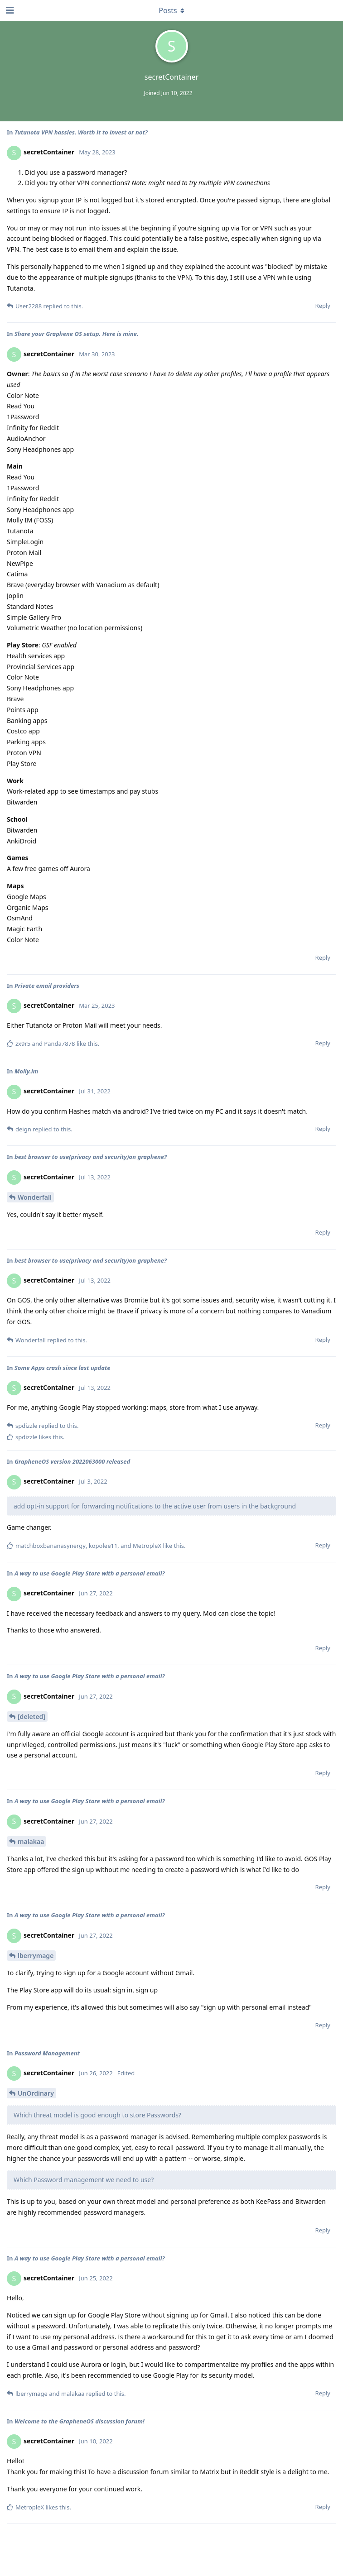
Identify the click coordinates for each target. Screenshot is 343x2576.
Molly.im (26, 1071)
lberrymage (35, 1955)
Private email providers (46, 986)
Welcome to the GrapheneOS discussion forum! (79, 2421)
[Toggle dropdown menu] (171, 10)
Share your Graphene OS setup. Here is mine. (76, 334)
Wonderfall (35, 1197)
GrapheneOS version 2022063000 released (72, 1461)
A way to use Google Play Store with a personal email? (89, 1573)
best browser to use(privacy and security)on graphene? (90, 1157)
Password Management (47, 2053)
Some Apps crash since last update (62, 1368)
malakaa (31, 1841)
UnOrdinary (36, 2093)
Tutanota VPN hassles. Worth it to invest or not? (81, 132)
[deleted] (31, 1716)
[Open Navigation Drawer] (9, 10)
